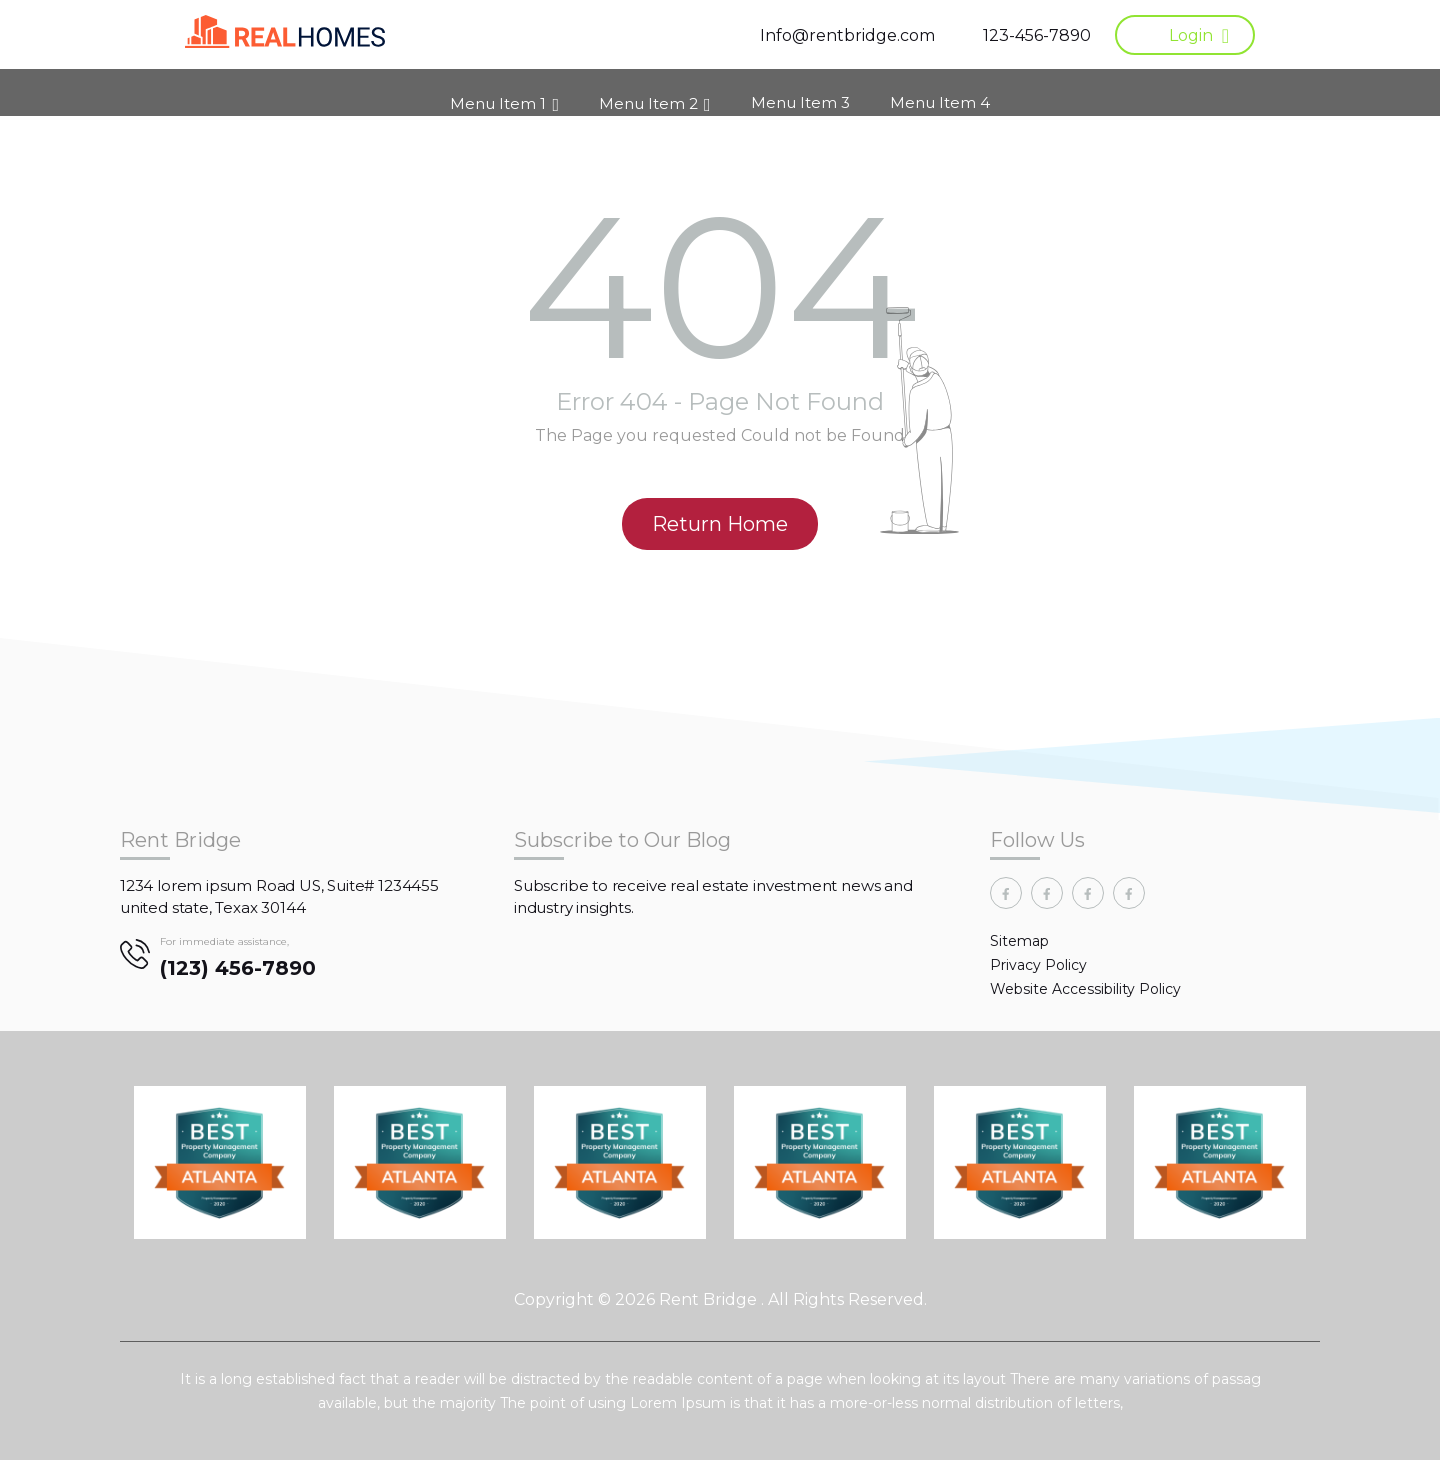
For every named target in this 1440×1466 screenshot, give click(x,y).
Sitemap (1019, 947)
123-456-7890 (1037, 35)
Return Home (720, 530)
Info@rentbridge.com (847, 35)
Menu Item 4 (940, 94)
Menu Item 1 (498, 95)
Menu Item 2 (648, 95)
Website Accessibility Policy (1085, 995)
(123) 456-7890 (238, 974)
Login (1191, 35)
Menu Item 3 (800, 94)
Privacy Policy (1038, 971)
